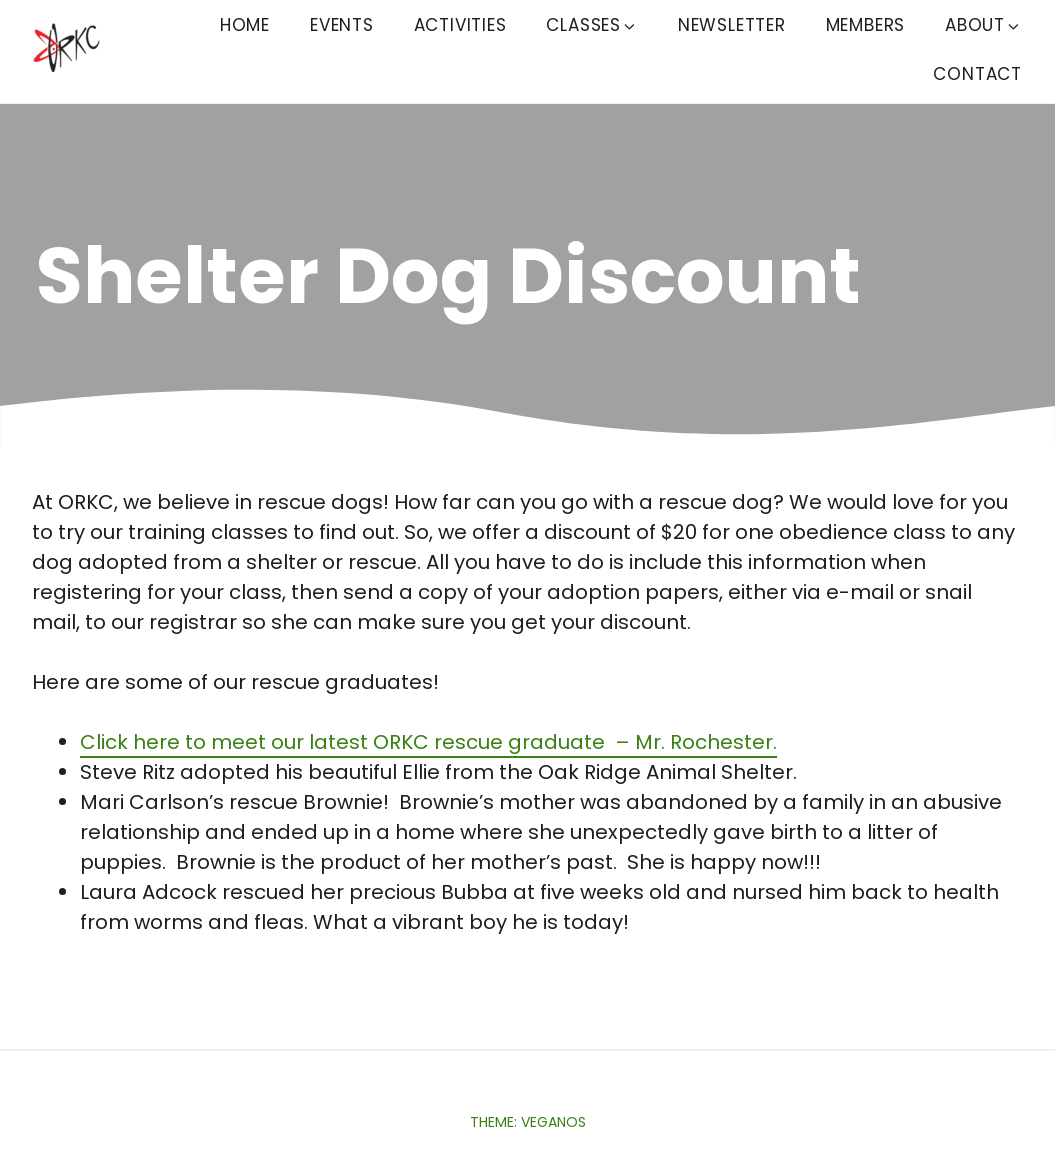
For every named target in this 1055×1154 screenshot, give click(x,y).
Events (342, 25)
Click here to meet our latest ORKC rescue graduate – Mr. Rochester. (428, 742)
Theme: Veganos (528, 1122)
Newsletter (732, 25)
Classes (592, 25)
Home (245, 25)
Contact (977, 74)
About (983, 25)
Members (866, 25)
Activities (460, 25)
